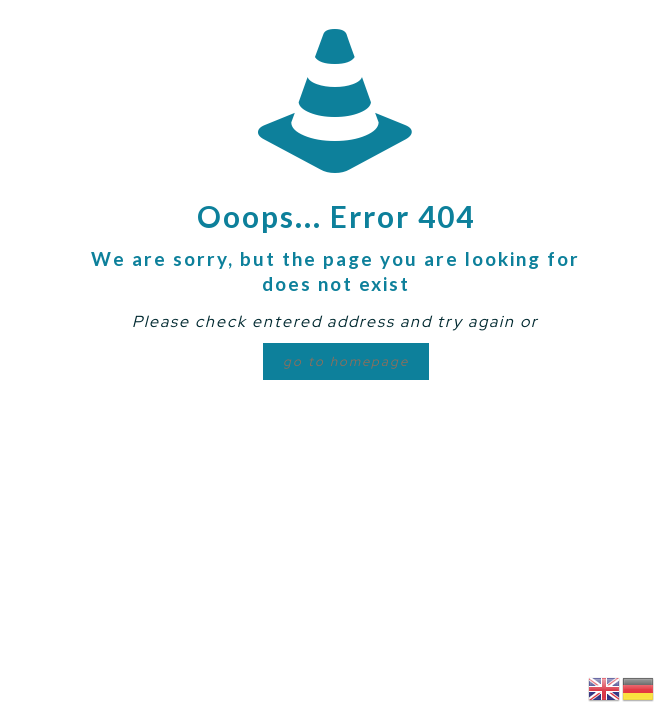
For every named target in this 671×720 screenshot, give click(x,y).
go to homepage (346, 361)
